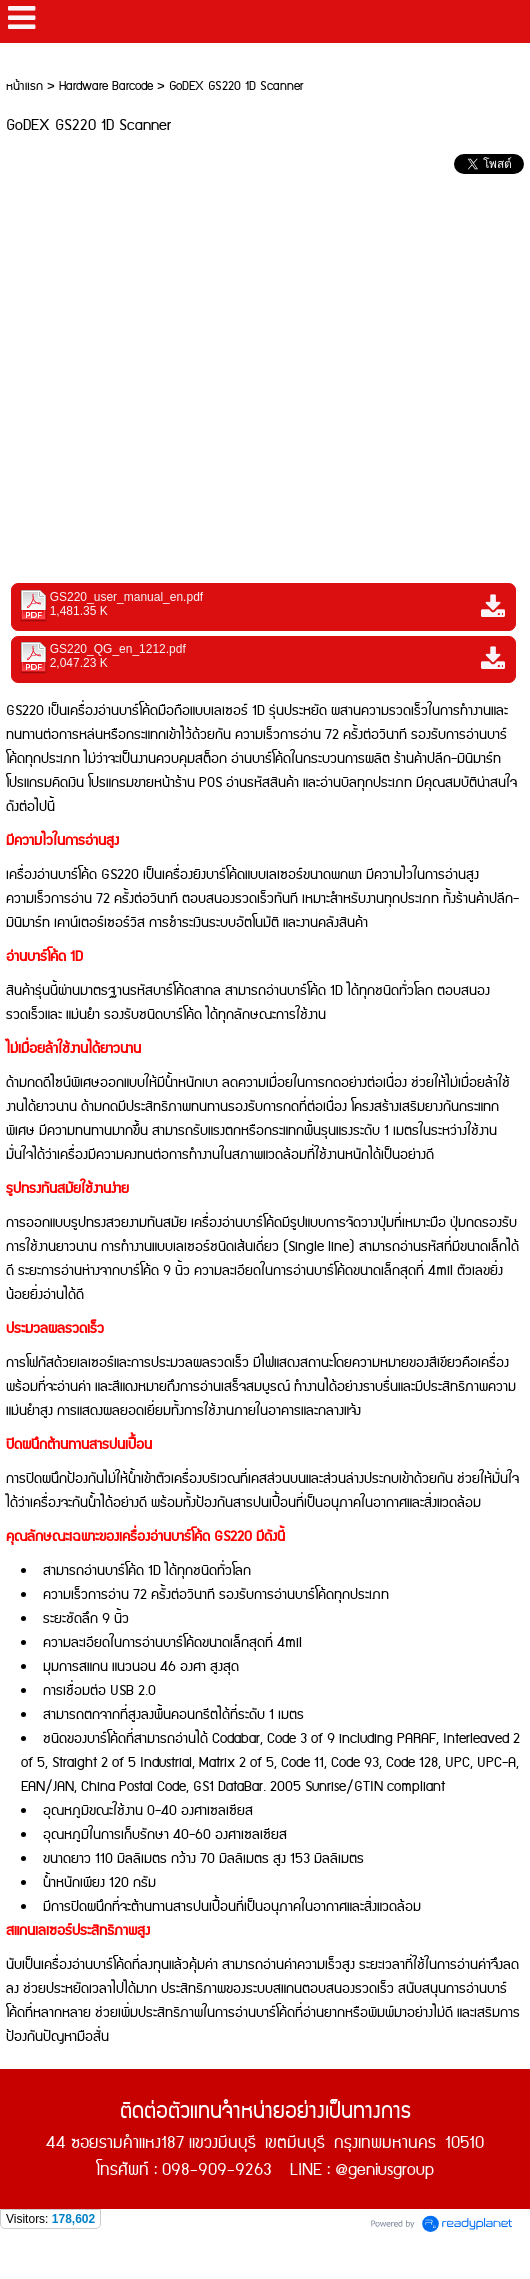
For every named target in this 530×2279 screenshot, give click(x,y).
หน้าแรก (24, 86)
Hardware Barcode (106, 86)
